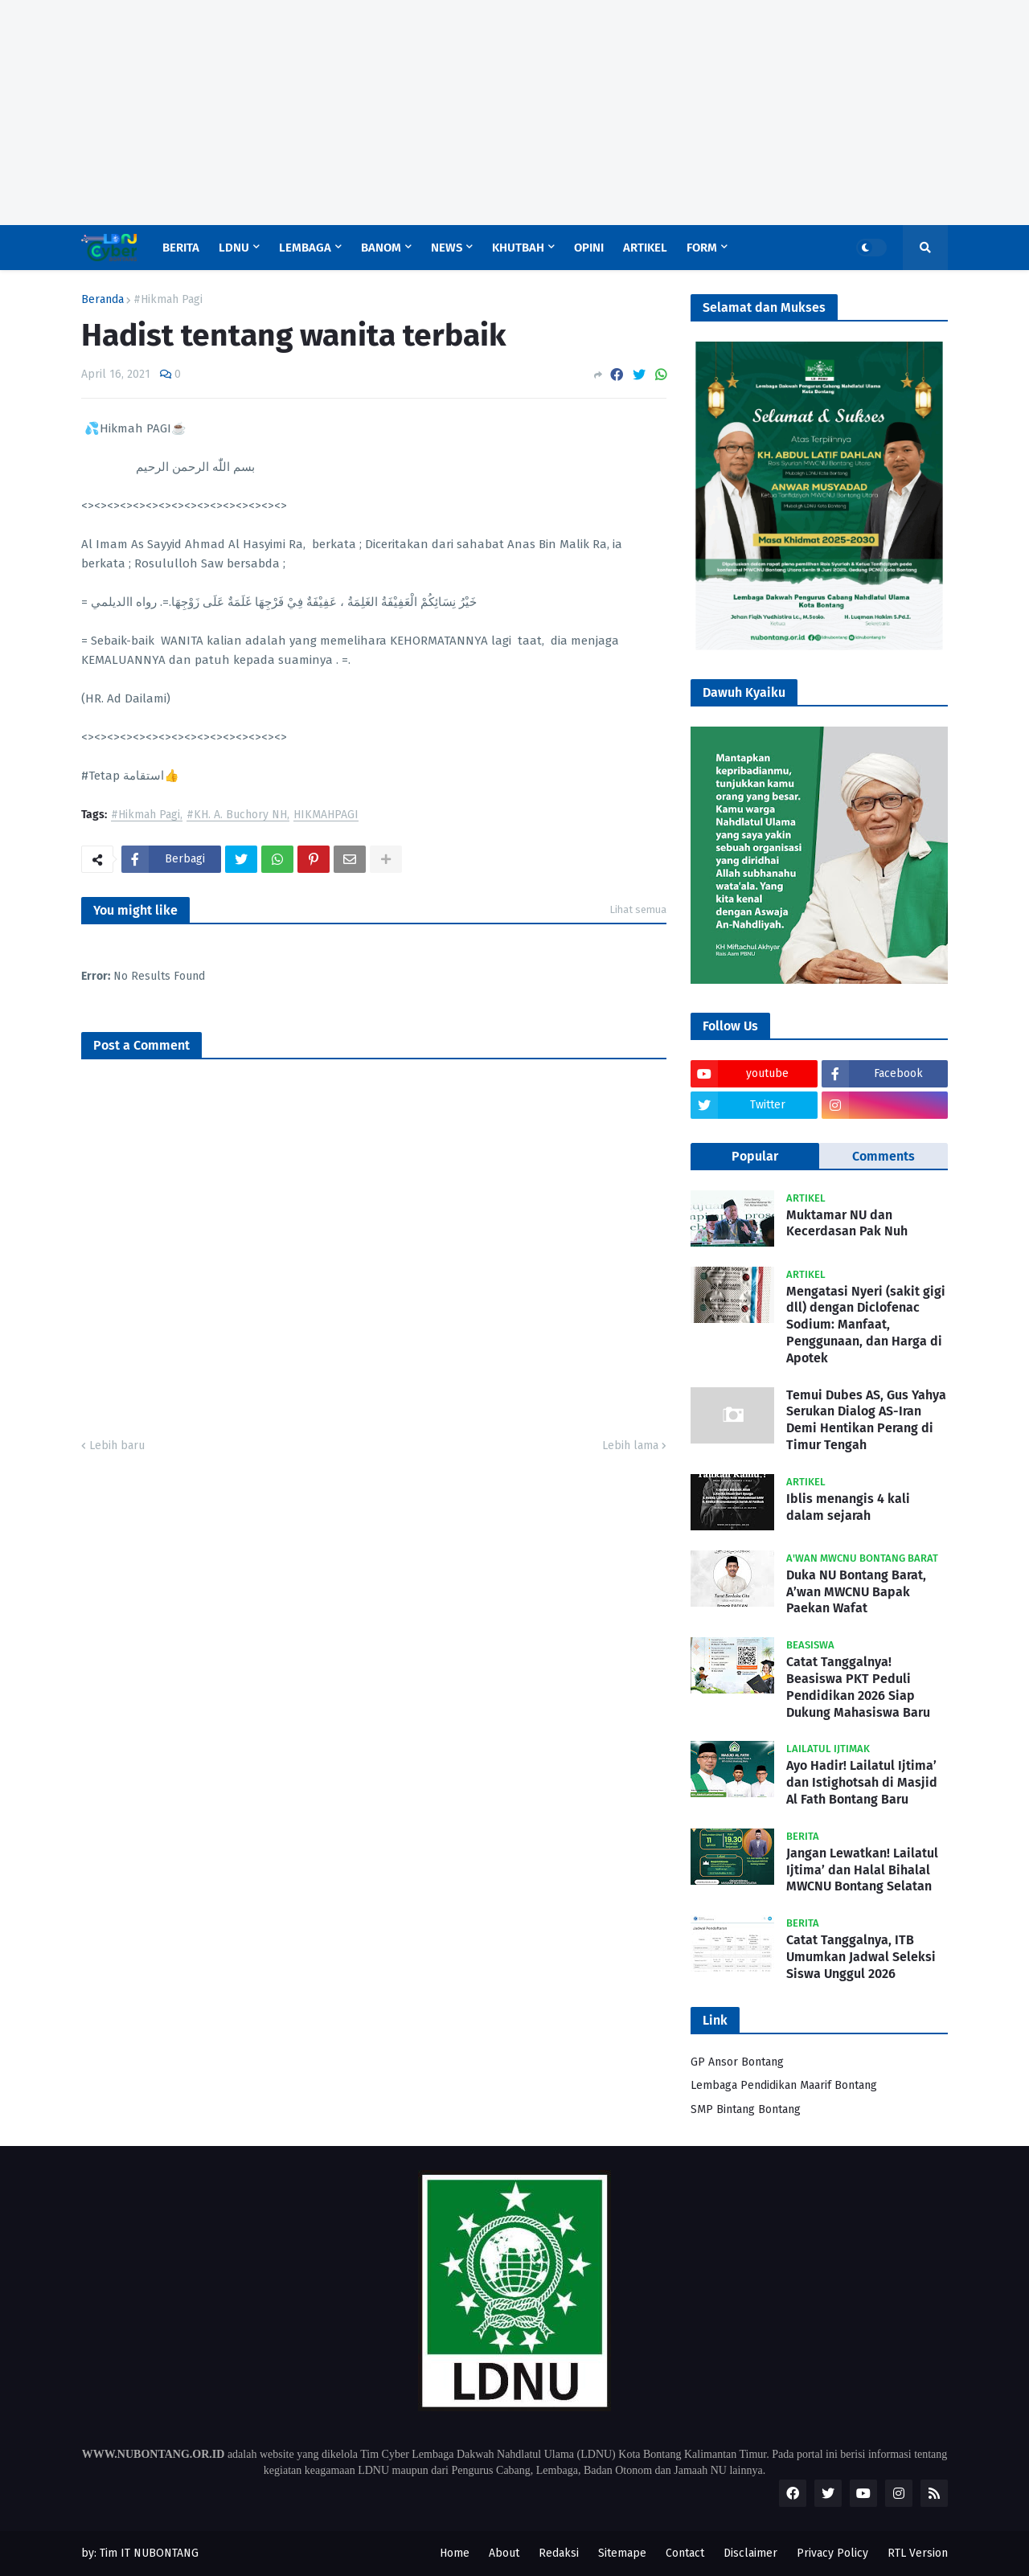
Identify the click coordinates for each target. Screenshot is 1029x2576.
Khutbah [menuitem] (518, 247)
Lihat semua (637, 909)
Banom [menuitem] (381, 247)
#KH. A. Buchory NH (237, 815)
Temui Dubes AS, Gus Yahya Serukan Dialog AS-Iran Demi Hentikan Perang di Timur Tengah (866, 1419)
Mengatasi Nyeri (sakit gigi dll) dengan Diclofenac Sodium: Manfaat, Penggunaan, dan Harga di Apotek (865, 1325)
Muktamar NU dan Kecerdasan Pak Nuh (847, 1223)
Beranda (102, 299)
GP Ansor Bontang (737, 2062)
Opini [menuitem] (589, 247)
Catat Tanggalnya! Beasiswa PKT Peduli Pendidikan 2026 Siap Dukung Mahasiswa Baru (858, 1686)
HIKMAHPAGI (326, 815)
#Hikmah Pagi (168, 299)
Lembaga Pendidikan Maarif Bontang (784, 2085)
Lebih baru (117, 1445)
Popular (755, 1156)
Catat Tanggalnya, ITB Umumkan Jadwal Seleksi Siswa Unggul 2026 (861, 1956)
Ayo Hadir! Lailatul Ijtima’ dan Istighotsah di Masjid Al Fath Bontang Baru (861, 1782)
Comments (883, 1156)
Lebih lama (630, 1445)
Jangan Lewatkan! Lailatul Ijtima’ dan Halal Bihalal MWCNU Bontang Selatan (862, 1869)
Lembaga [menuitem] (305, 247)
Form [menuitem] (702, 247)
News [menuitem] (446, 247)
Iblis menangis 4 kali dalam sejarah (848, 1507)
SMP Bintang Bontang (746, 2109)
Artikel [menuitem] (645, 247)
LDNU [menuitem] (234, 247)
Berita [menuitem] (180, 247)
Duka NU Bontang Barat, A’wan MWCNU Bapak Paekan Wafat (856, 1591)
